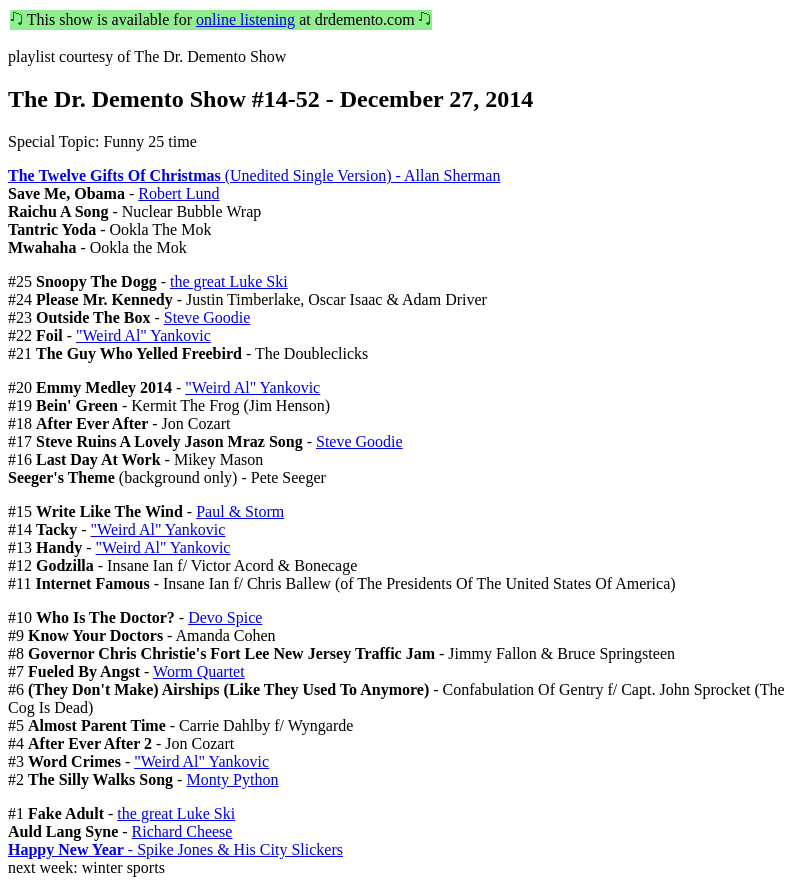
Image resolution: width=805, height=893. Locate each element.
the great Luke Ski (229, 281)
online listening (245, 19)
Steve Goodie (207, 317)
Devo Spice (225, 617)
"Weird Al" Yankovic (143, 335)
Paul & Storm (240, 511)
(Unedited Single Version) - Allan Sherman (254, 175)
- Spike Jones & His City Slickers (175, 849)
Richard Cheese (182, 831)
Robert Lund (178, 193)
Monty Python (232, 779)
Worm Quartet (199, 671)
